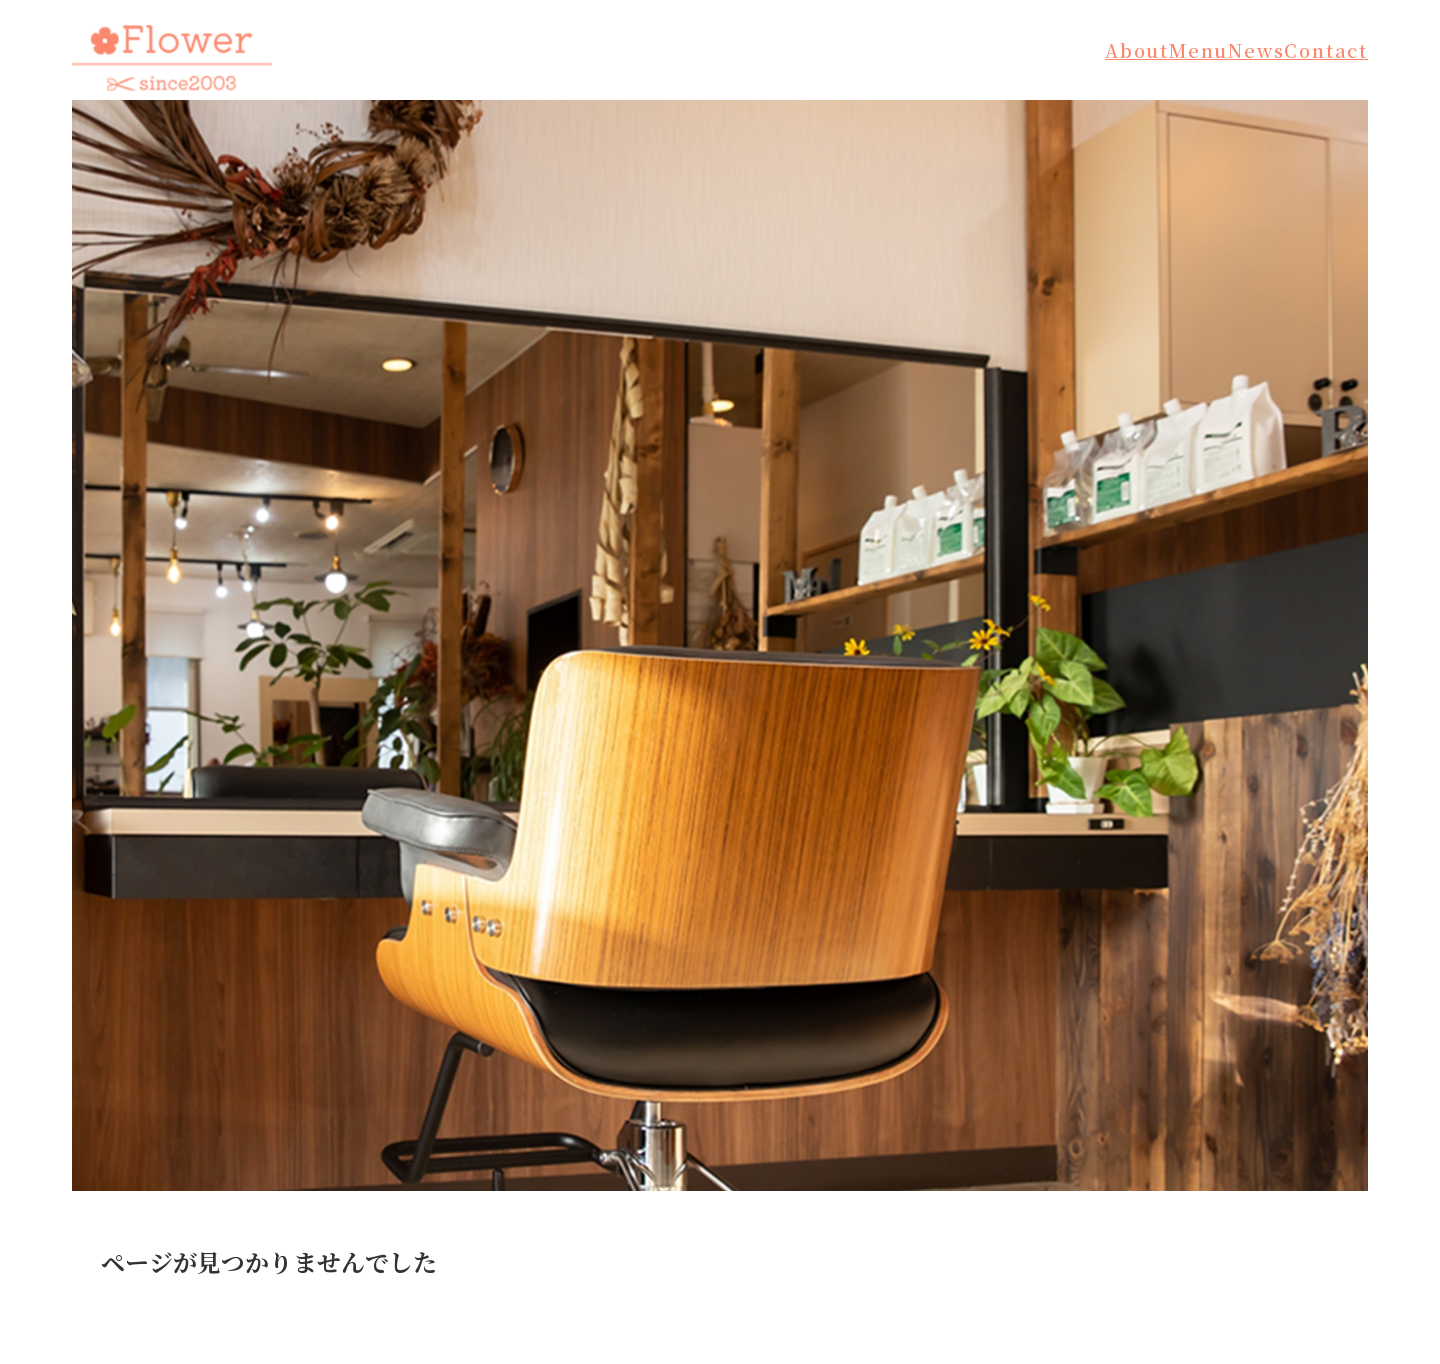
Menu (1198, 50)
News (1256, 50)
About (1137, 50)
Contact (1326, 50)
